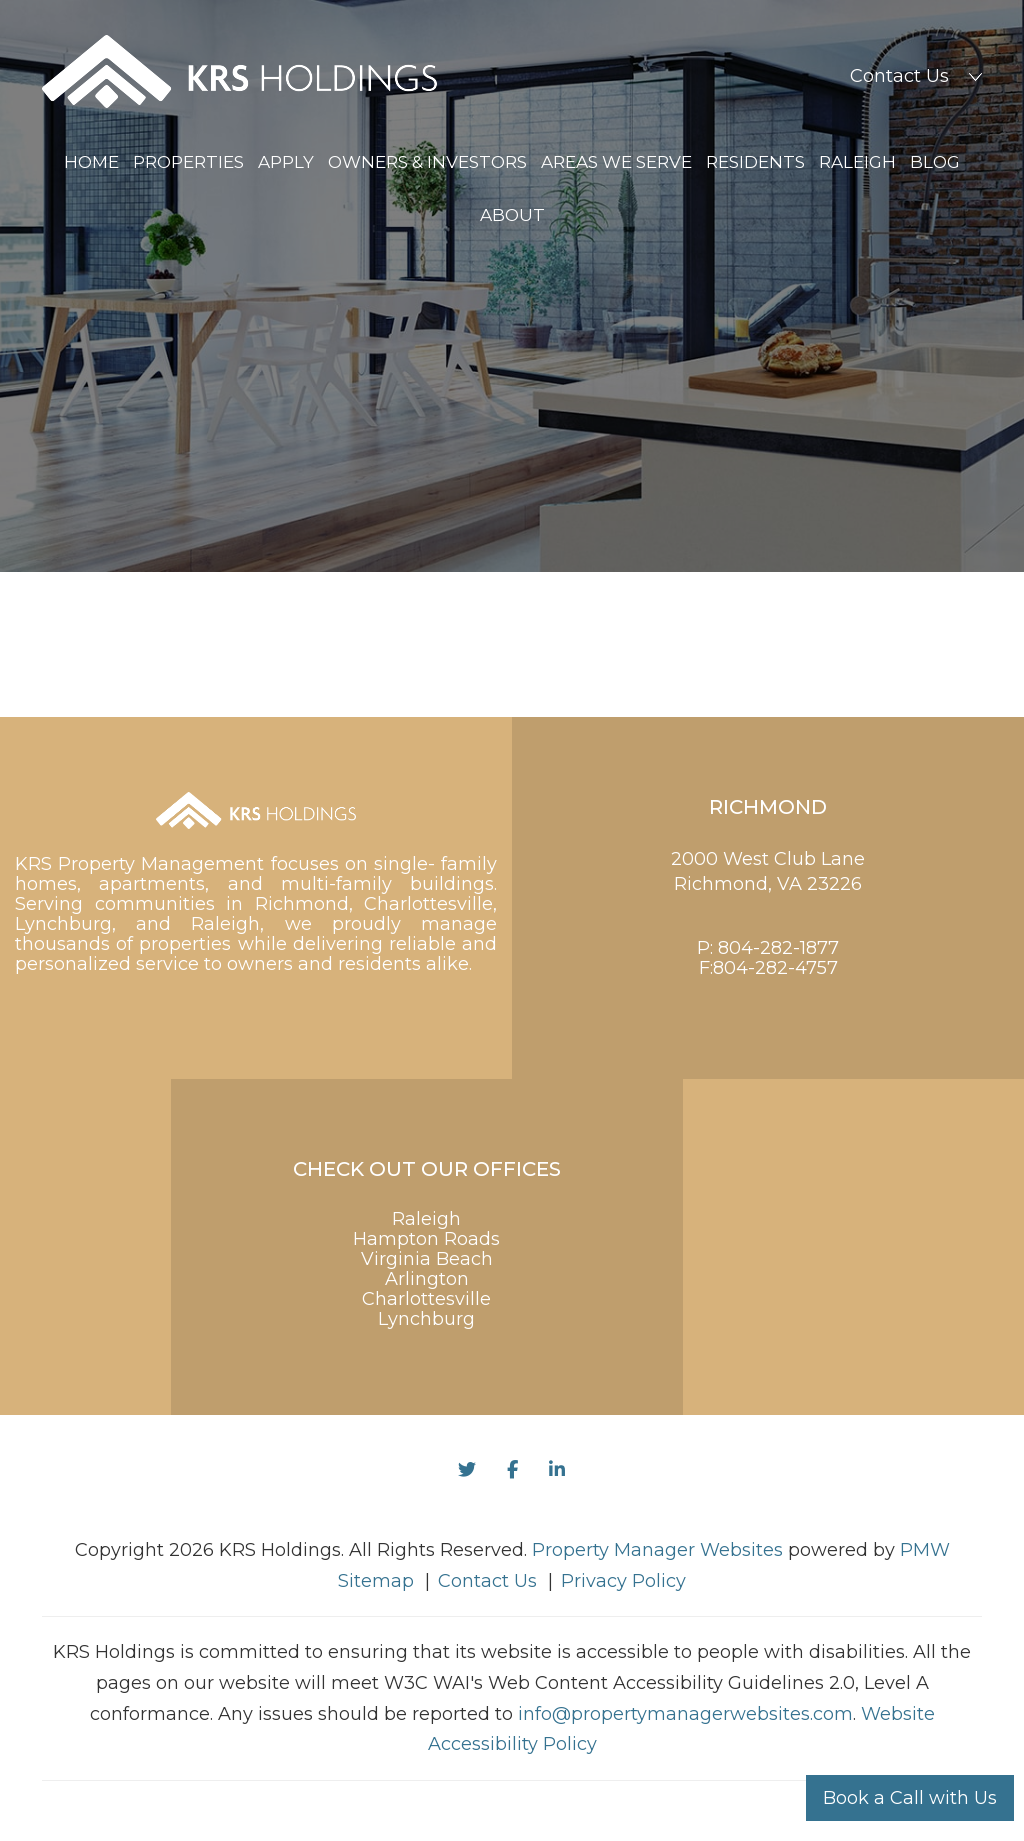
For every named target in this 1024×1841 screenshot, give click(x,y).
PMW (925, 1550)
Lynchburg (426, 1319)
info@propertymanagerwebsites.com (685, 1714)
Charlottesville (426, 1299)
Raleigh (857, 162)
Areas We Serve (616, 162)
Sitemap (376, 1581)
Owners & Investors (427, 162)
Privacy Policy (623, 1581)
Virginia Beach (427, 1259)
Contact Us (899, 76)
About (512, 215)
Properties (188, 162)
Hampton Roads (426, 1239)
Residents (755, 162)
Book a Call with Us (910, 1798)
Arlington (427, 1279)
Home (91, 162)
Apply (286, 162)
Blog (935, 162)
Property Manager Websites (657, 1550)
